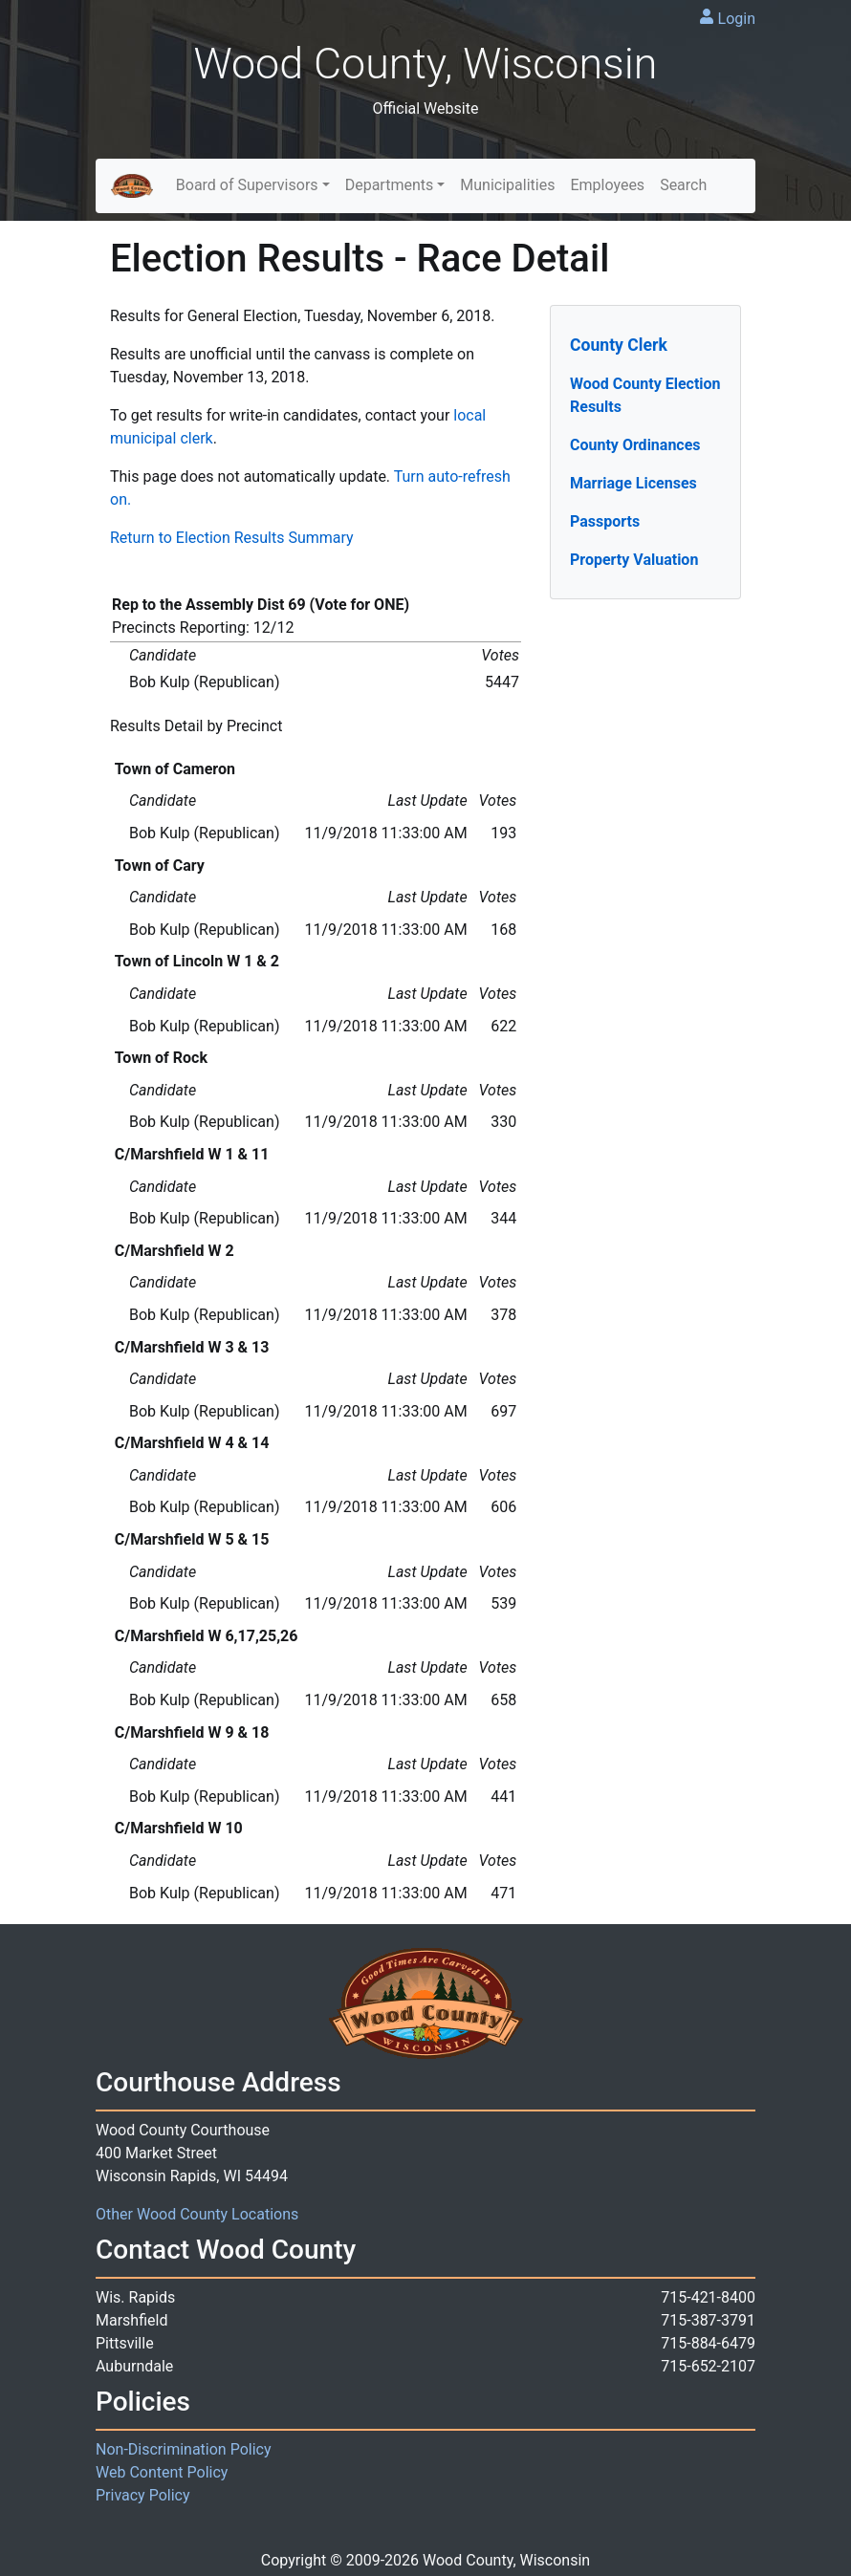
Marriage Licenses (633, 483)
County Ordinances (635, 445)
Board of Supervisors (247, 185)
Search (683, 185)
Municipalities (507, 185)
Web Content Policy (162, 2472)
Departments (389, 185)
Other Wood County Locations (197, 2214)
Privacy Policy (143, 2495)
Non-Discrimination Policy (184, 2449)
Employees (607, 185)
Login (736, 19)
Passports (605, 521)
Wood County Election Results (645, 395)
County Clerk (618, 345)
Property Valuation (634, 560)
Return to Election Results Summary (232, 538)
